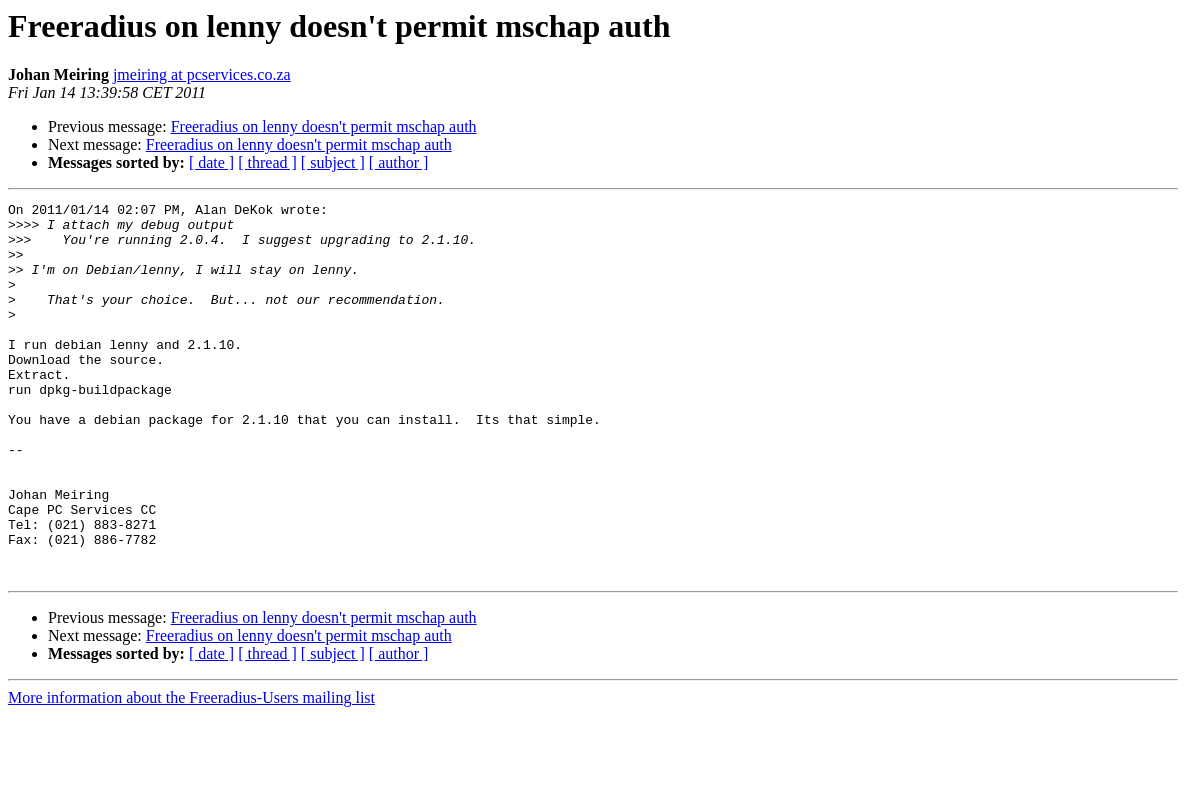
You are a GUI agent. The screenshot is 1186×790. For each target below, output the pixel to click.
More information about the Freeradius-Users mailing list (191, 772)
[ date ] (211, 162)
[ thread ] (267, 162)
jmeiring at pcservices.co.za (202, 74)
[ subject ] (333, 162)
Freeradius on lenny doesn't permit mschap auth (324, 126)
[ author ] (399, 162)
